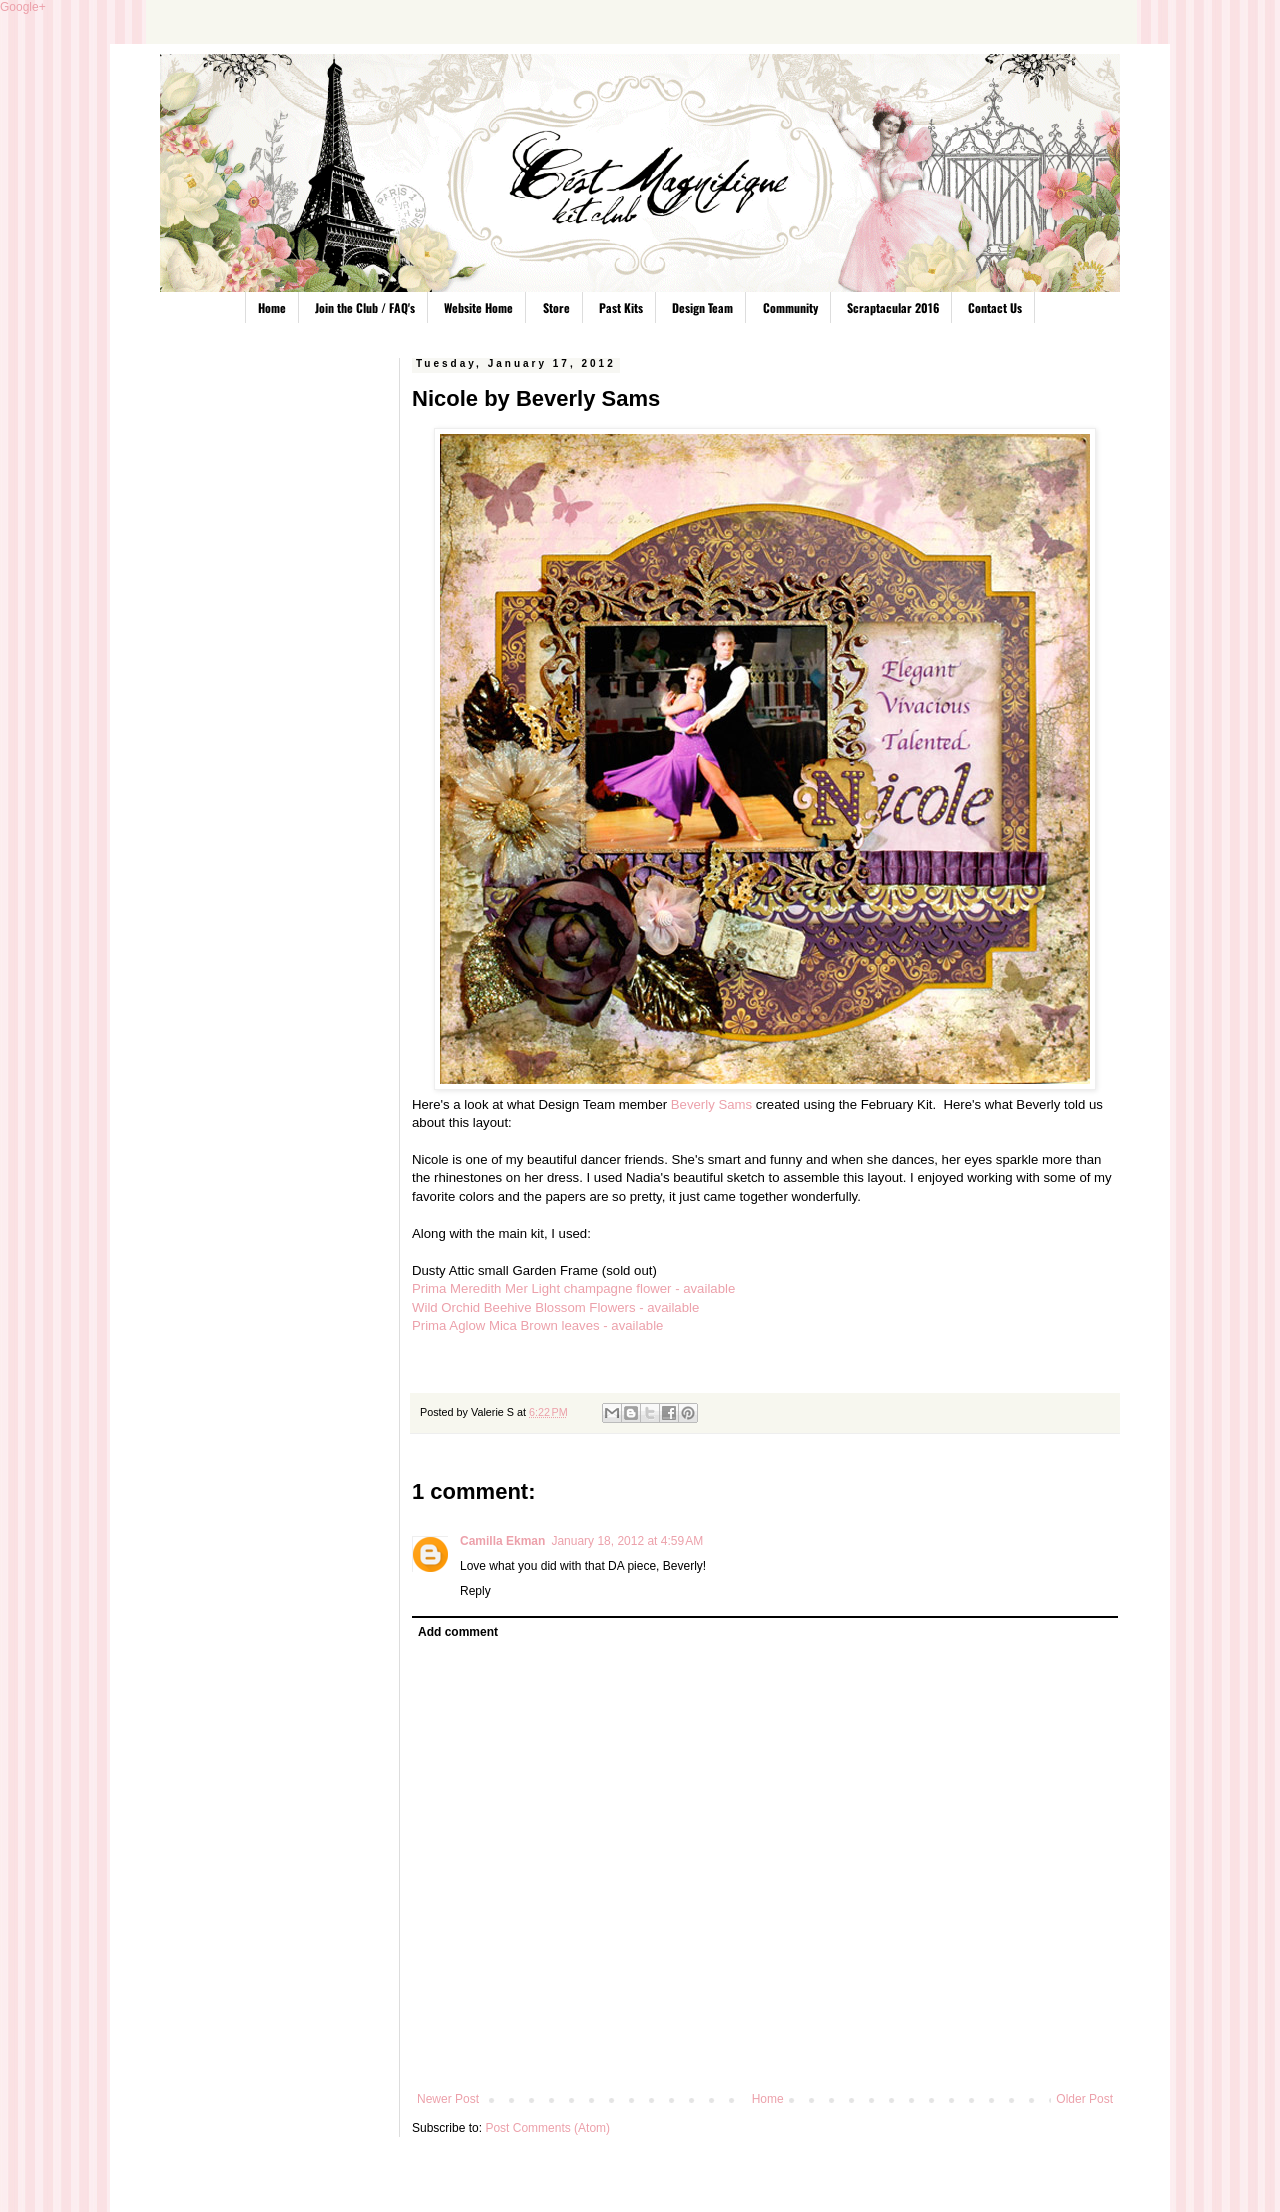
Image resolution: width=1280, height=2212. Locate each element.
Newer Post (448, 2099)
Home (272, 307)
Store (556, 307)
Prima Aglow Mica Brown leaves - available (537, 1325)
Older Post (1084, 2099)
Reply (475, 1591)
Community (790, 307)
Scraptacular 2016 (893, 307)
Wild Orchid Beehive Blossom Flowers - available (555, 1307)
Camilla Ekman (502, 1541)
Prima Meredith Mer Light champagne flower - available (573, 1288)
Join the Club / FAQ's (365, 307)
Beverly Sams (711, 1104)
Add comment (458, 1632)
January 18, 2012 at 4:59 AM (627, 1541)
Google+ (23, 7)
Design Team (702, 307)
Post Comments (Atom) (547, 2128)
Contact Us (995, 307)
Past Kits (621, 307)
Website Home (478, 307)
